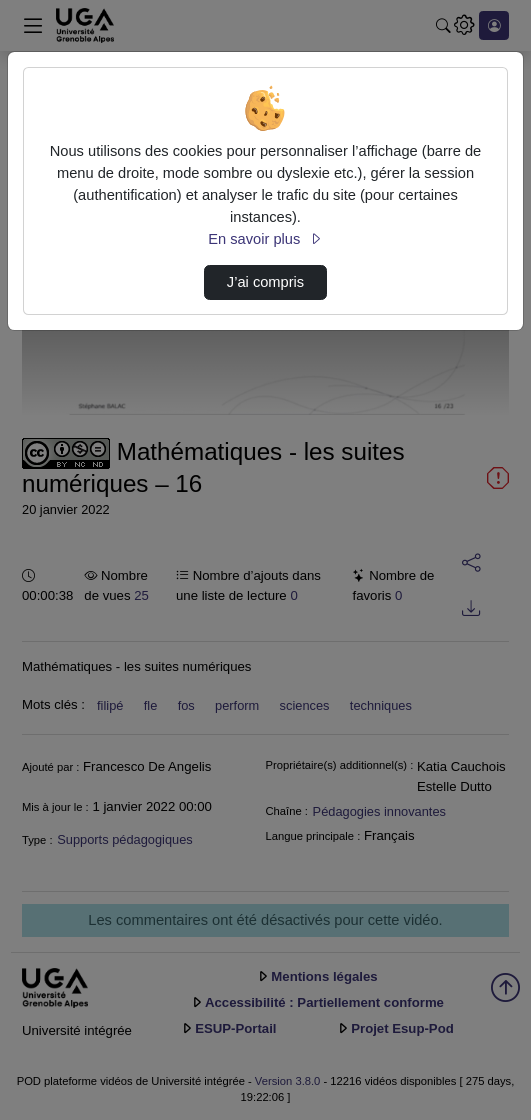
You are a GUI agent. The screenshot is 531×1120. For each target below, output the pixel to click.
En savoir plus (265, 239)
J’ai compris (265, 282)
